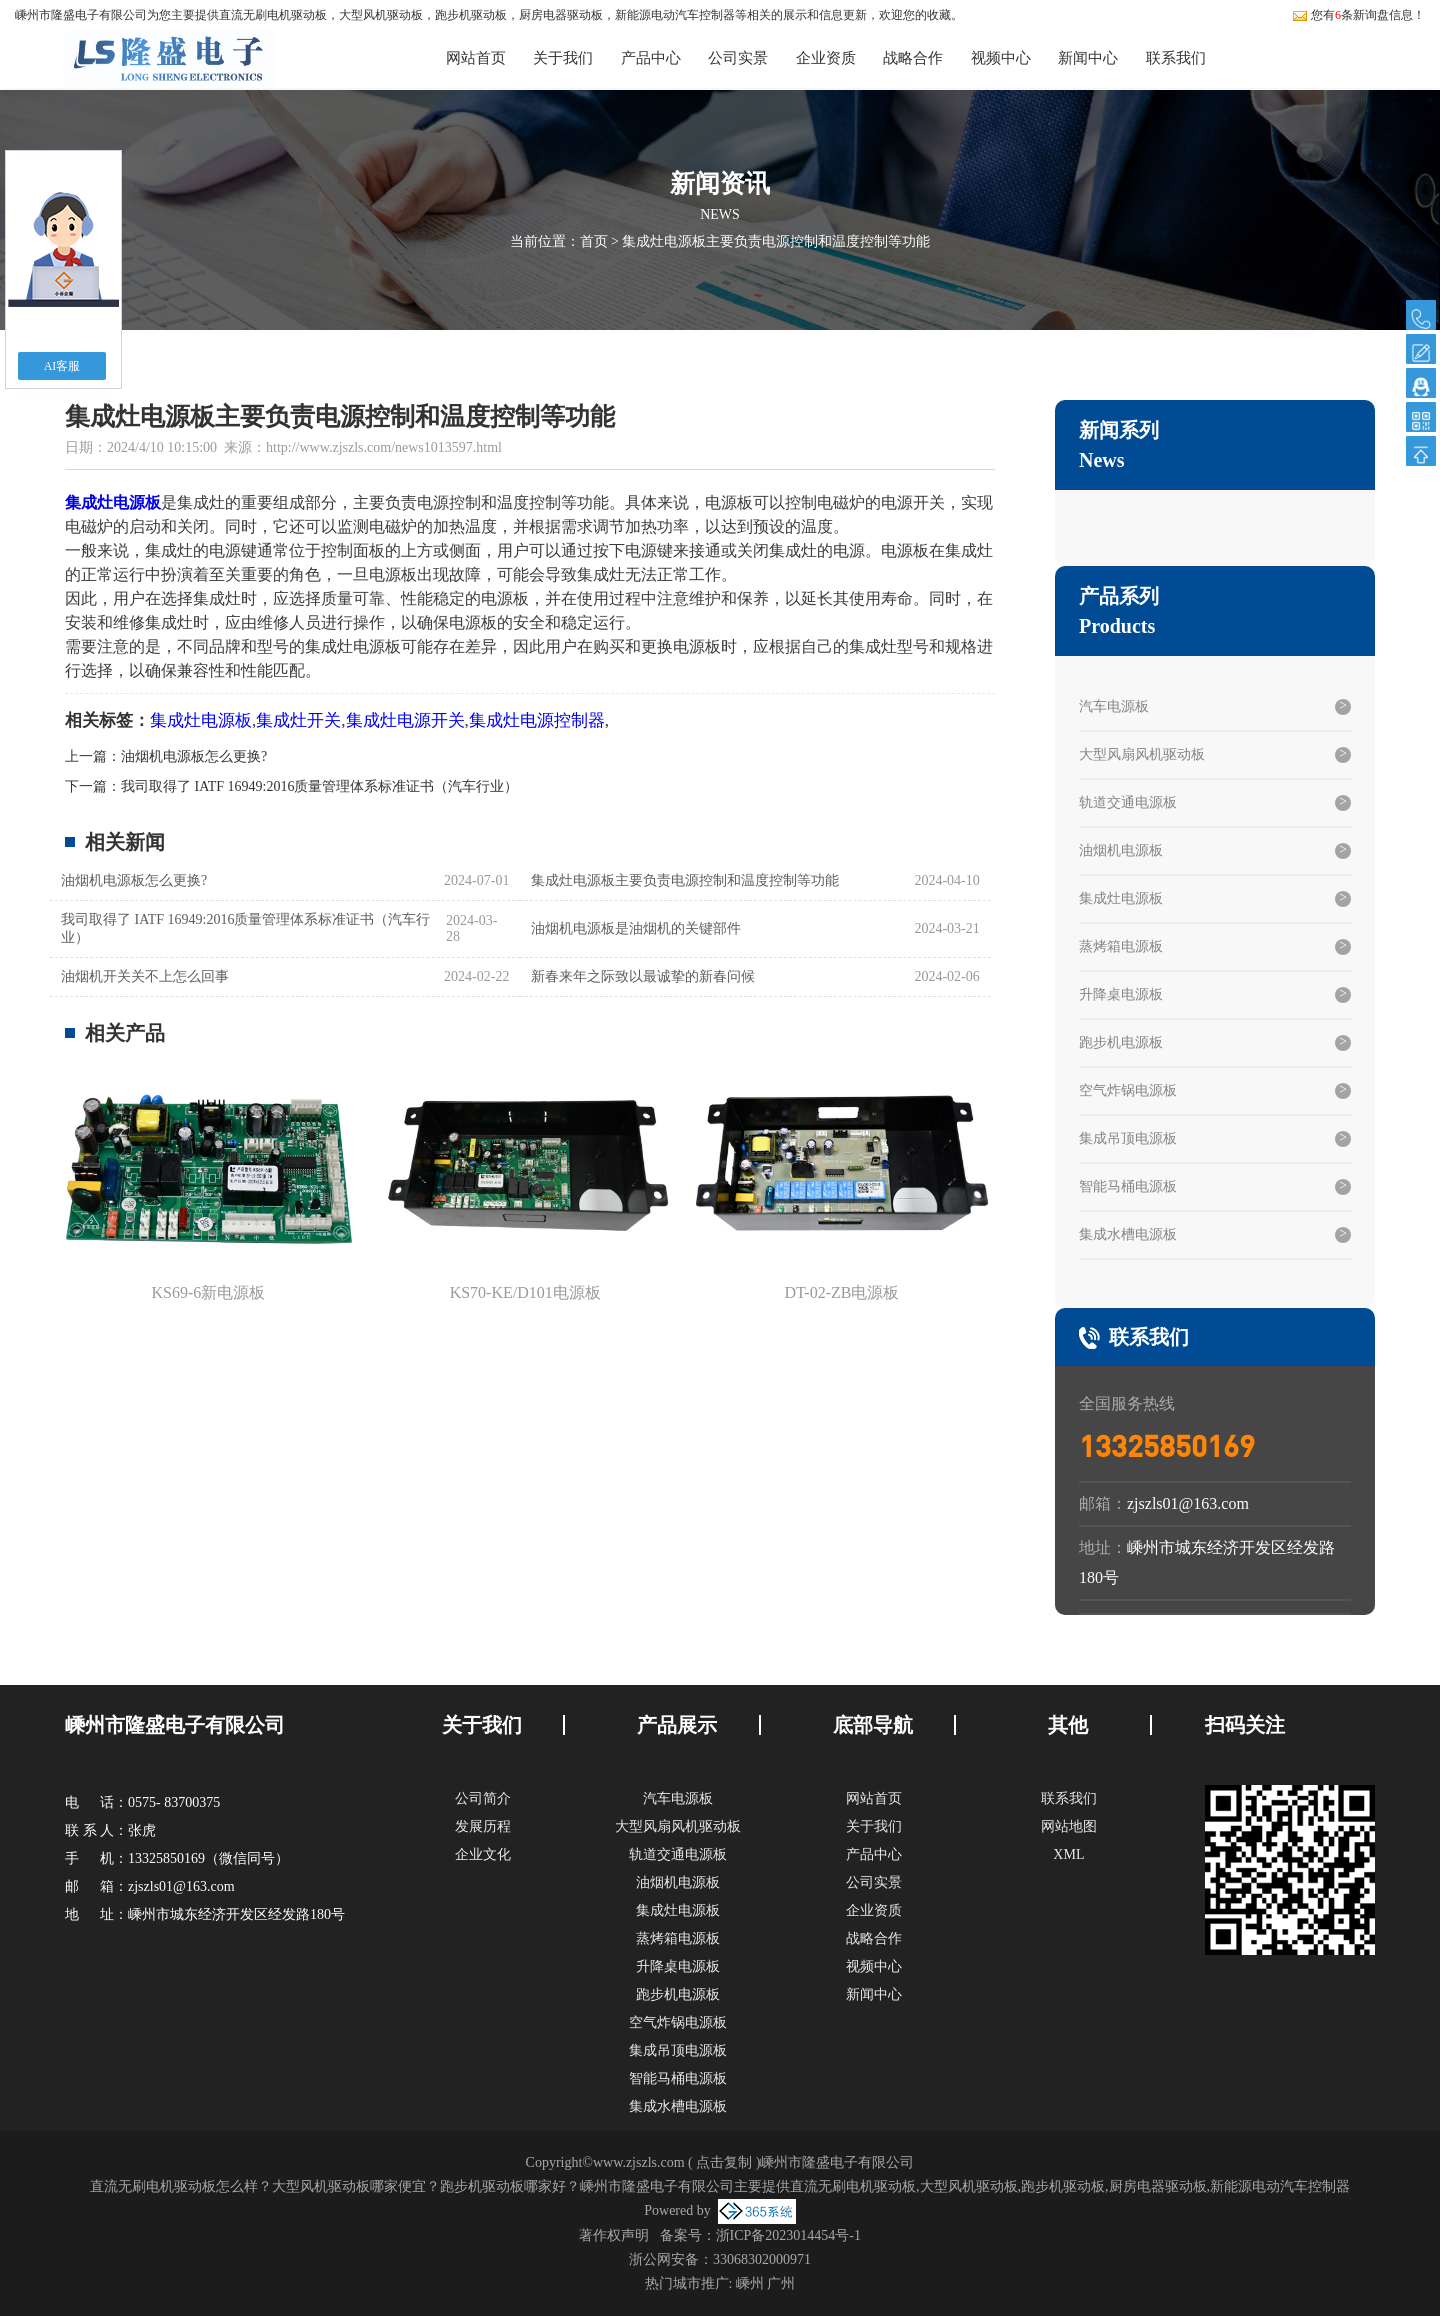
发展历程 (483, 1826)
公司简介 (483, 1798)
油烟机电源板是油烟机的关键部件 (636, 928)
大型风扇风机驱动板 (1142, 754)
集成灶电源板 (201, 720)
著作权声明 (614, 2235)
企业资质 (826, 58)
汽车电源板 (1114, 706)
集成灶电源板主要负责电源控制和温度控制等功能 (776, 241)
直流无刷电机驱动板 (273, 15)
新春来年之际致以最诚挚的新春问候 (643, 976)
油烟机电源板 (1121, 850)
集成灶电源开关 (405, 720)
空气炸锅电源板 (1128, 1090)
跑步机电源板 (1121, 1042)
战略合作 (913, 58)
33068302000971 (762, 2259)
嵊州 (750, 2283)
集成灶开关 (298, 720)
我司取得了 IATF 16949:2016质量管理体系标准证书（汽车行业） (319, 786)
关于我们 (563, 58)
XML (1068, 1854)
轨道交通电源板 (1128, 802)
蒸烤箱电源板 (1121, 946)
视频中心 (1001, 58)
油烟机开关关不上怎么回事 (145, 976)
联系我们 (1176, 58)
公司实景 (738, 58)
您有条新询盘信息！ (1358, 15)
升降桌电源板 (1121, 994)
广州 (781, 2283)
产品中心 (651, 58)
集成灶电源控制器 (537, 720)
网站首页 (476, 58)
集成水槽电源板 (1128, 1234)
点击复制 (724, 2162)
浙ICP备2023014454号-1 (788, 2235)
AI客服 (62, 366)
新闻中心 (1088, 58)
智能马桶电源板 (1128, 1186)
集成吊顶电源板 (1128, 1138)
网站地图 (1069, 1826)
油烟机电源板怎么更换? (194, 756)
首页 (594, 241)
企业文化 (483, 1854)
